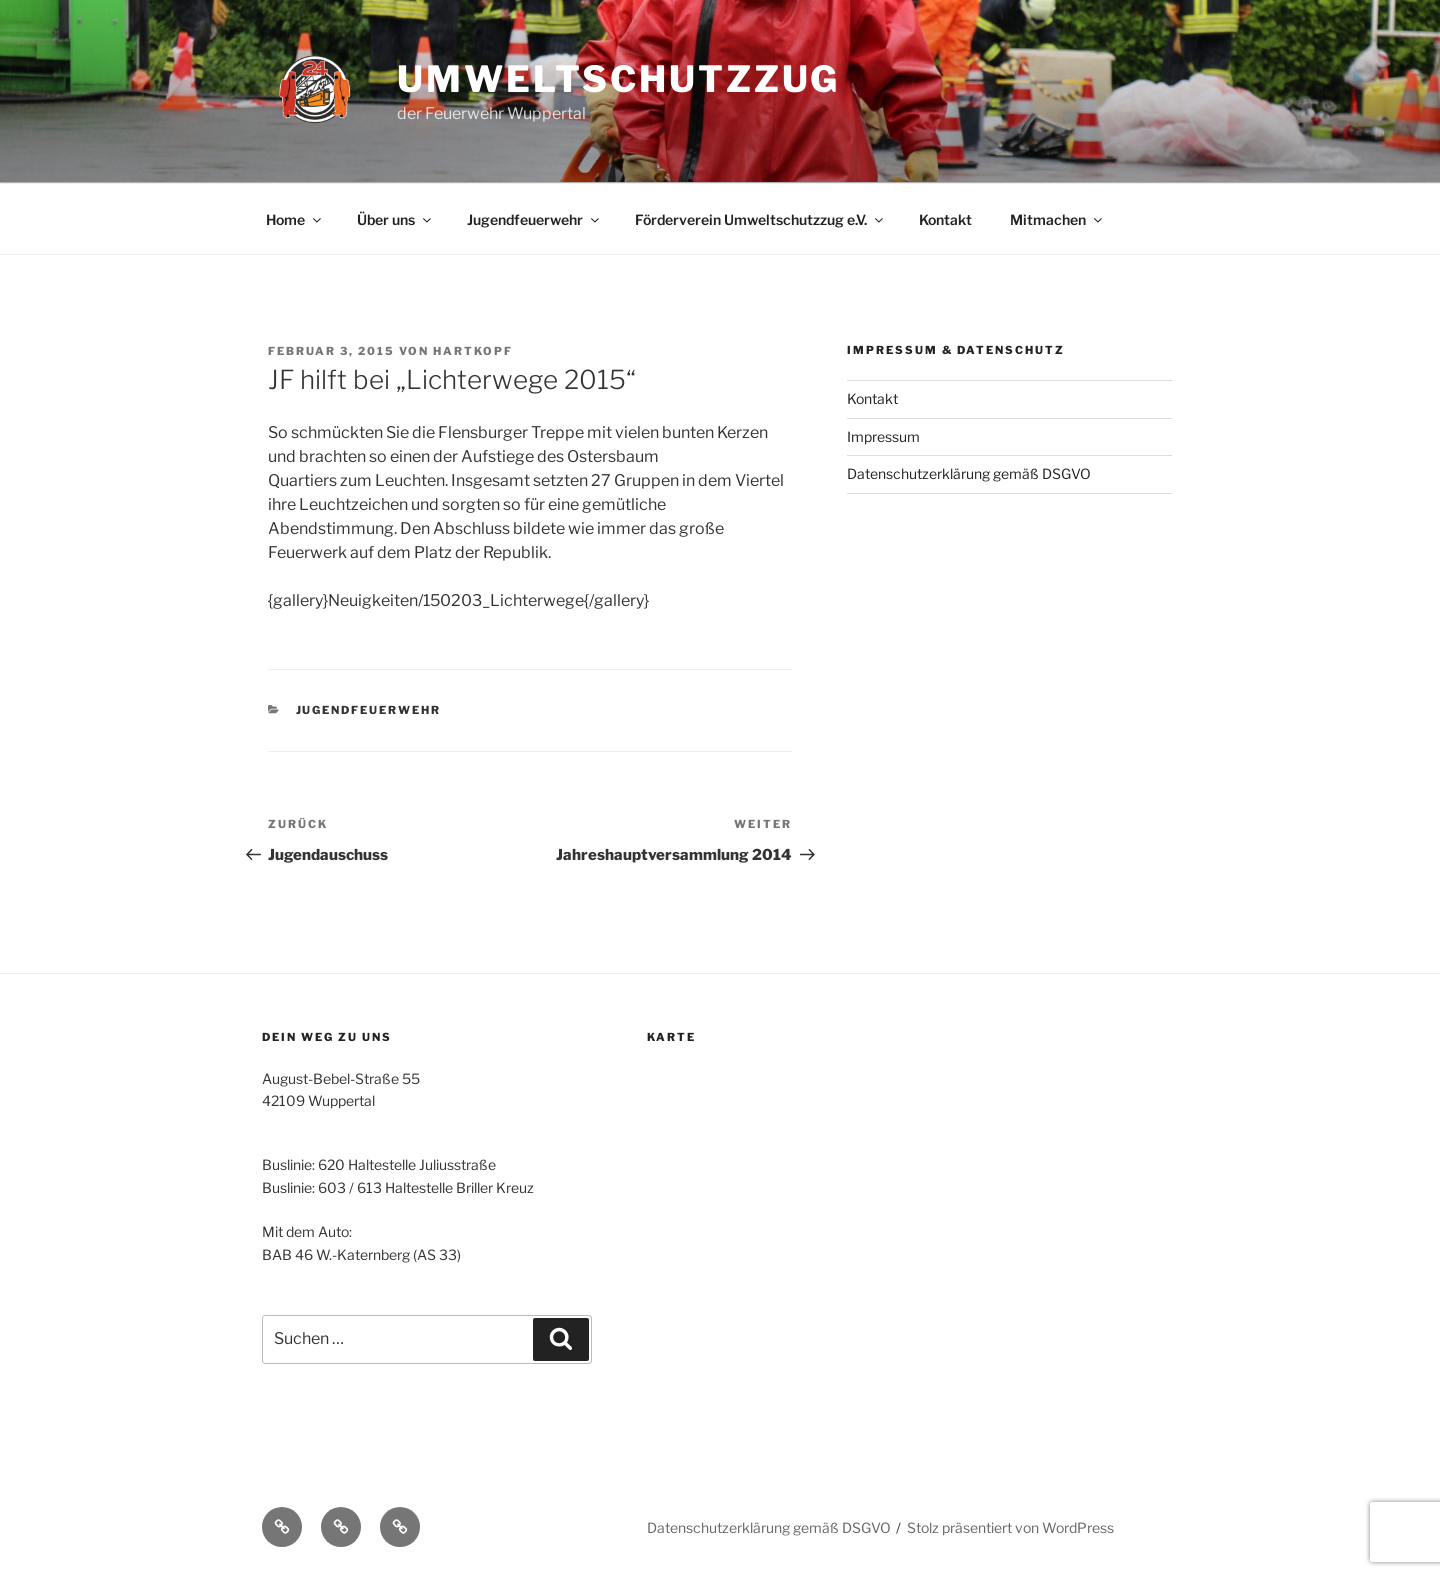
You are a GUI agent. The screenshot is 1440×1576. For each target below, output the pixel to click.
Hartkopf (473, 351)
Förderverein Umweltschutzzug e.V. (760, 219)
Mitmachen (1057, 219)
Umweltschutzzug (618, 79)
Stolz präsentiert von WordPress (1010, 1527)
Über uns (395, 219)
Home (295, 219)
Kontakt (945, 219)
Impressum (883, 436)
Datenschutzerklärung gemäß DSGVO (969, 473)
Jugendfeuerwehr (534, 219)
